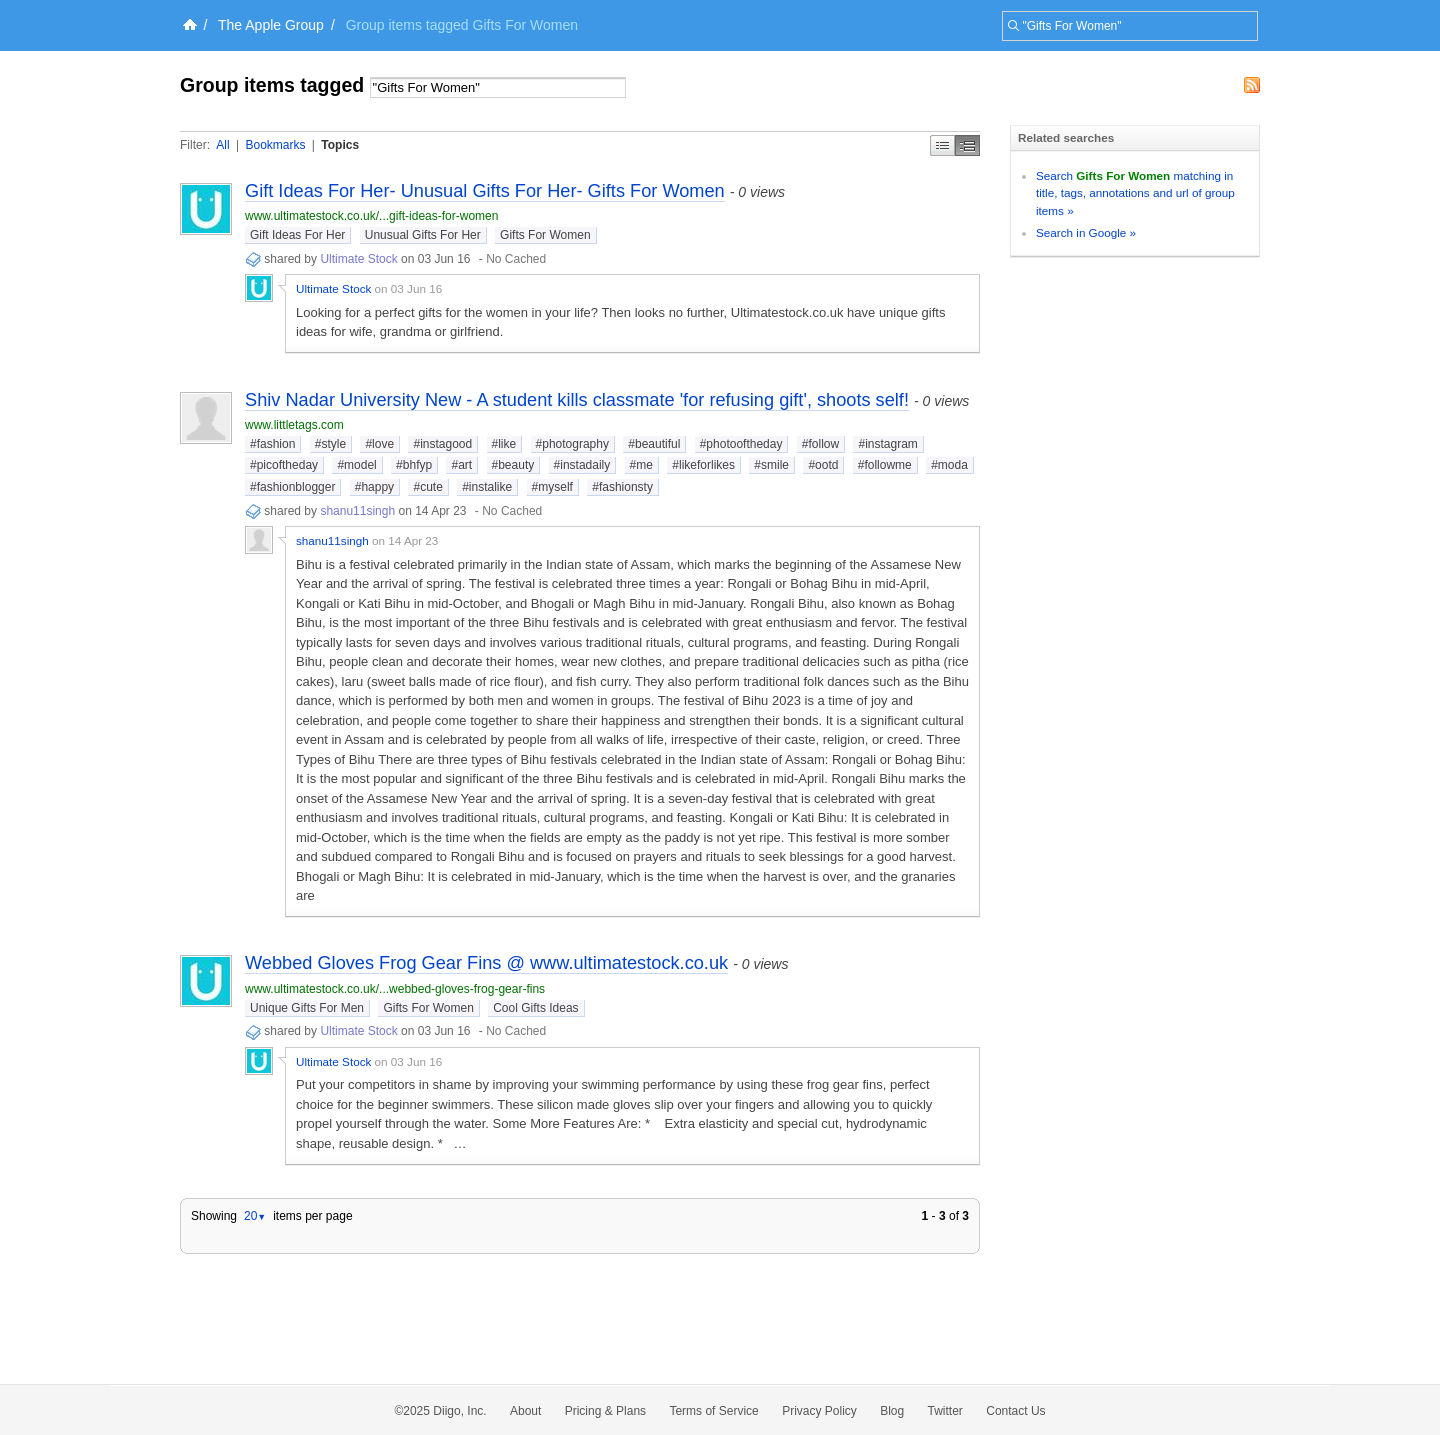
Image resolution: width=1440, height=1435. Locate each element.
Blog (892, 1411)
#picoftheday (284, 465)
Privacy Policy (819, 1411)
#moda (949, 465)
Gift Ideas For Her (297, 235)
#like (504, 444)
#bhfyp (414, 465)
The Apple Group (271, 25)
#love (379, 444)
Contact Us (1015, 1411)
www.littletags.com (294, 425)
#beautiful (654, 444)
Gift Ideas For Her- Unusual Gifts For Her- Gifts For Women (485, 191)
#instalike (487, 487)
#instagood (442, 444)
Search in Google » (1086, 232)
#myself (552, 487)
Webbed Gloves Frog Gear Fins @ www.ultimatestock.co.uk (486, 963)
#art (461, 465)
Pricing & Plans (605, 1411)
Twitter (945, 1411)
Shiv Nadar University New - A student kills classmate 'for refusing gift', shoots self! (577, 400)
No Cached (516, 259)
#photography (572, 444)
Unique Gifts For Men (307, 1008)
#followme (885, 465)
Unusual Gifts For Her (423, 235)
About (525, 1411)
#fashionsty (622, 487)
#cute (427, 487)
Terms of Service (713, 1411)
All (222, 145)
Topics (340, 145)
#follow (820, 444)
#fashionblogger (292, 487)
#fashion (272, 444)
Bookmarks (275, 145)
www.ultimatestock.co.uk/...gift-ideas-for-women (371, 216)
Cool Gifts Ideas (535, 1008)
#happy (374, 487)
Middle (967, 145)
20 (255, 1216)
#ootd (823, 465)
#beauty (513, 465)
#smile (771, 465)
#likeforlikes (703, 465)
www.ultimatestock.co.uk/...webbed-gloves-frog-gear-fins (395, 989)
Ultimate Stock (358, 259)
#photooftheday (741, 444)
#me (641, 465)
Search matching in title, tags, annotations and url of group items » (1135, 193)
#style (330, 444)
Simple (942, 145)
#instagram (887, 444)
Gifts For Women (545, 235)
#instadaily (582, 465)
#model (356, 465)
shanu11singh (357, 511)
